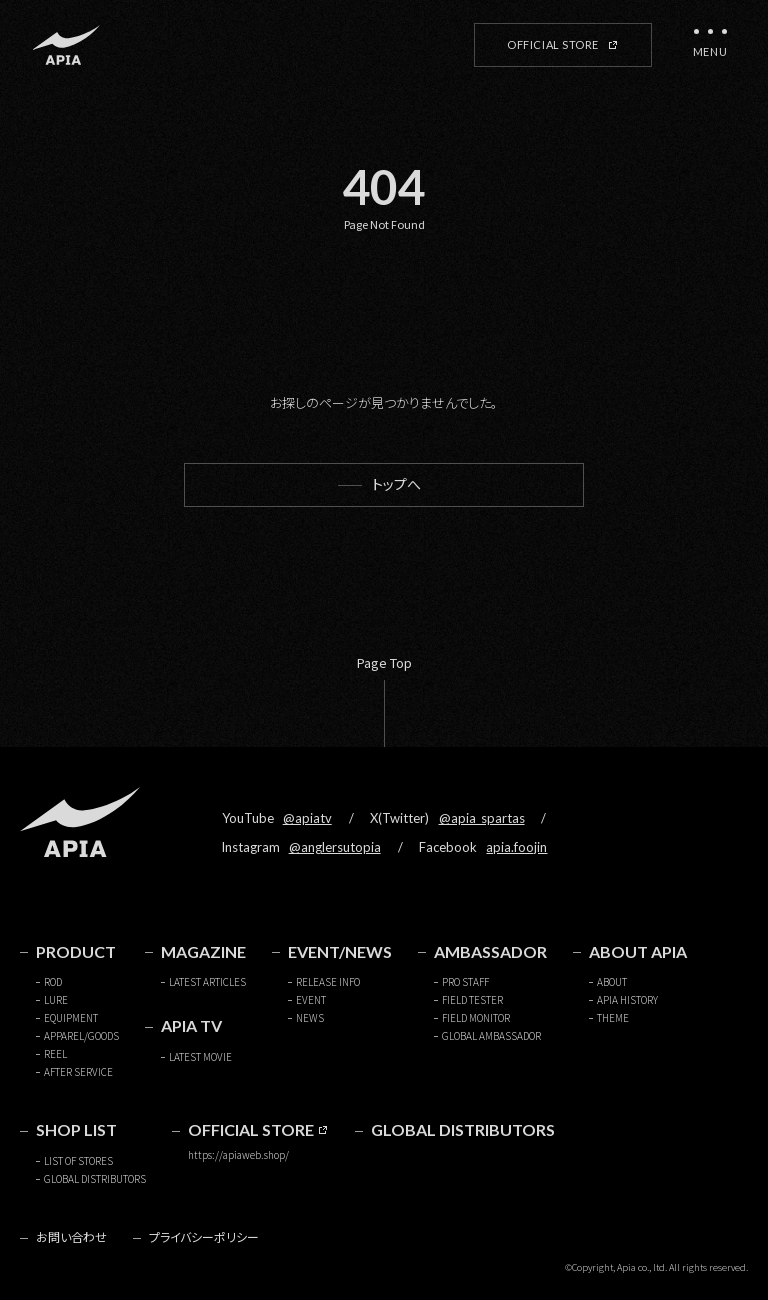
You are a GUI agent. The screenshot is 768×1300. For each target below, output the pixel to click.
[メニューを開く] (710, 45)
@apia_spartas (482, 818)
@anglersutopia (335, 847)
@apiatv (307, 818)
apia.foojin (516, 847)
